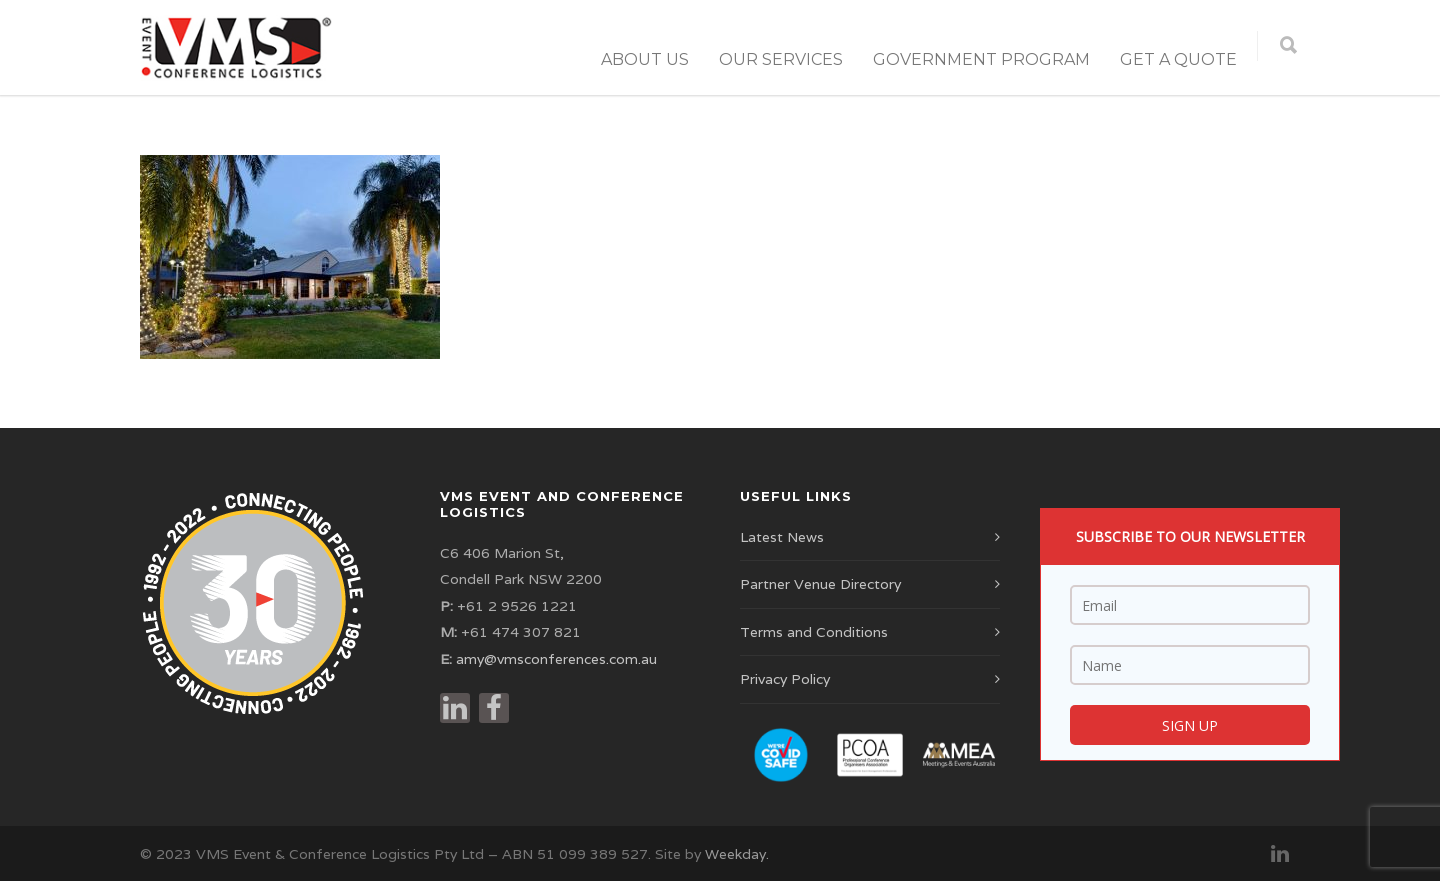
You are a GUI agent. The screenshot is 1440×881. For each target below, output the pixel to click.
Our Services (781, 59)
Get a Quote (1178, 59)
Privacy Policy (785, 679)
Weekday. (737, 854)
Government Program (981, 59)
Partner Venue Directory (820, 584)
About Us (645, 59)
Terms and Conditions (814, 632)
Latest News (782, 537)
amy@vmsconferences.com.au (556, 659)
